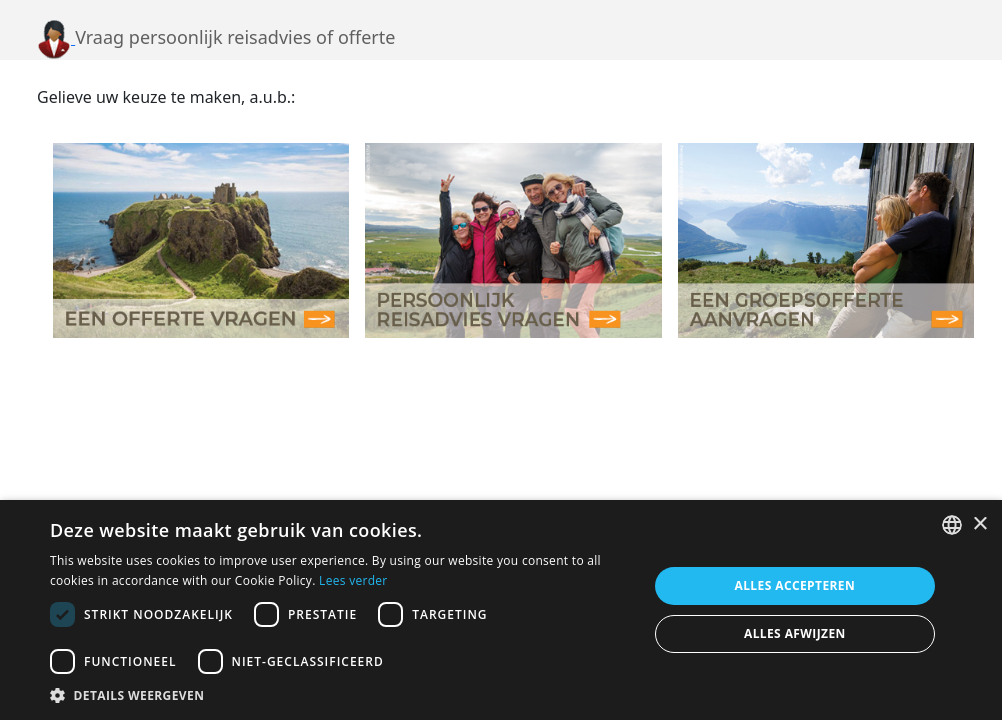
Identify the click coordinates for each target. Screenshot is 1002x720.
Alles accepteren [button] (795, 585)
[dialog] (501, 610)
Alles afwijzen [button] (795, 633)
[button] (340, 695)
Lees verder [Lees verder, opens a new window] (353, 580)
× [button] (979, 524)
